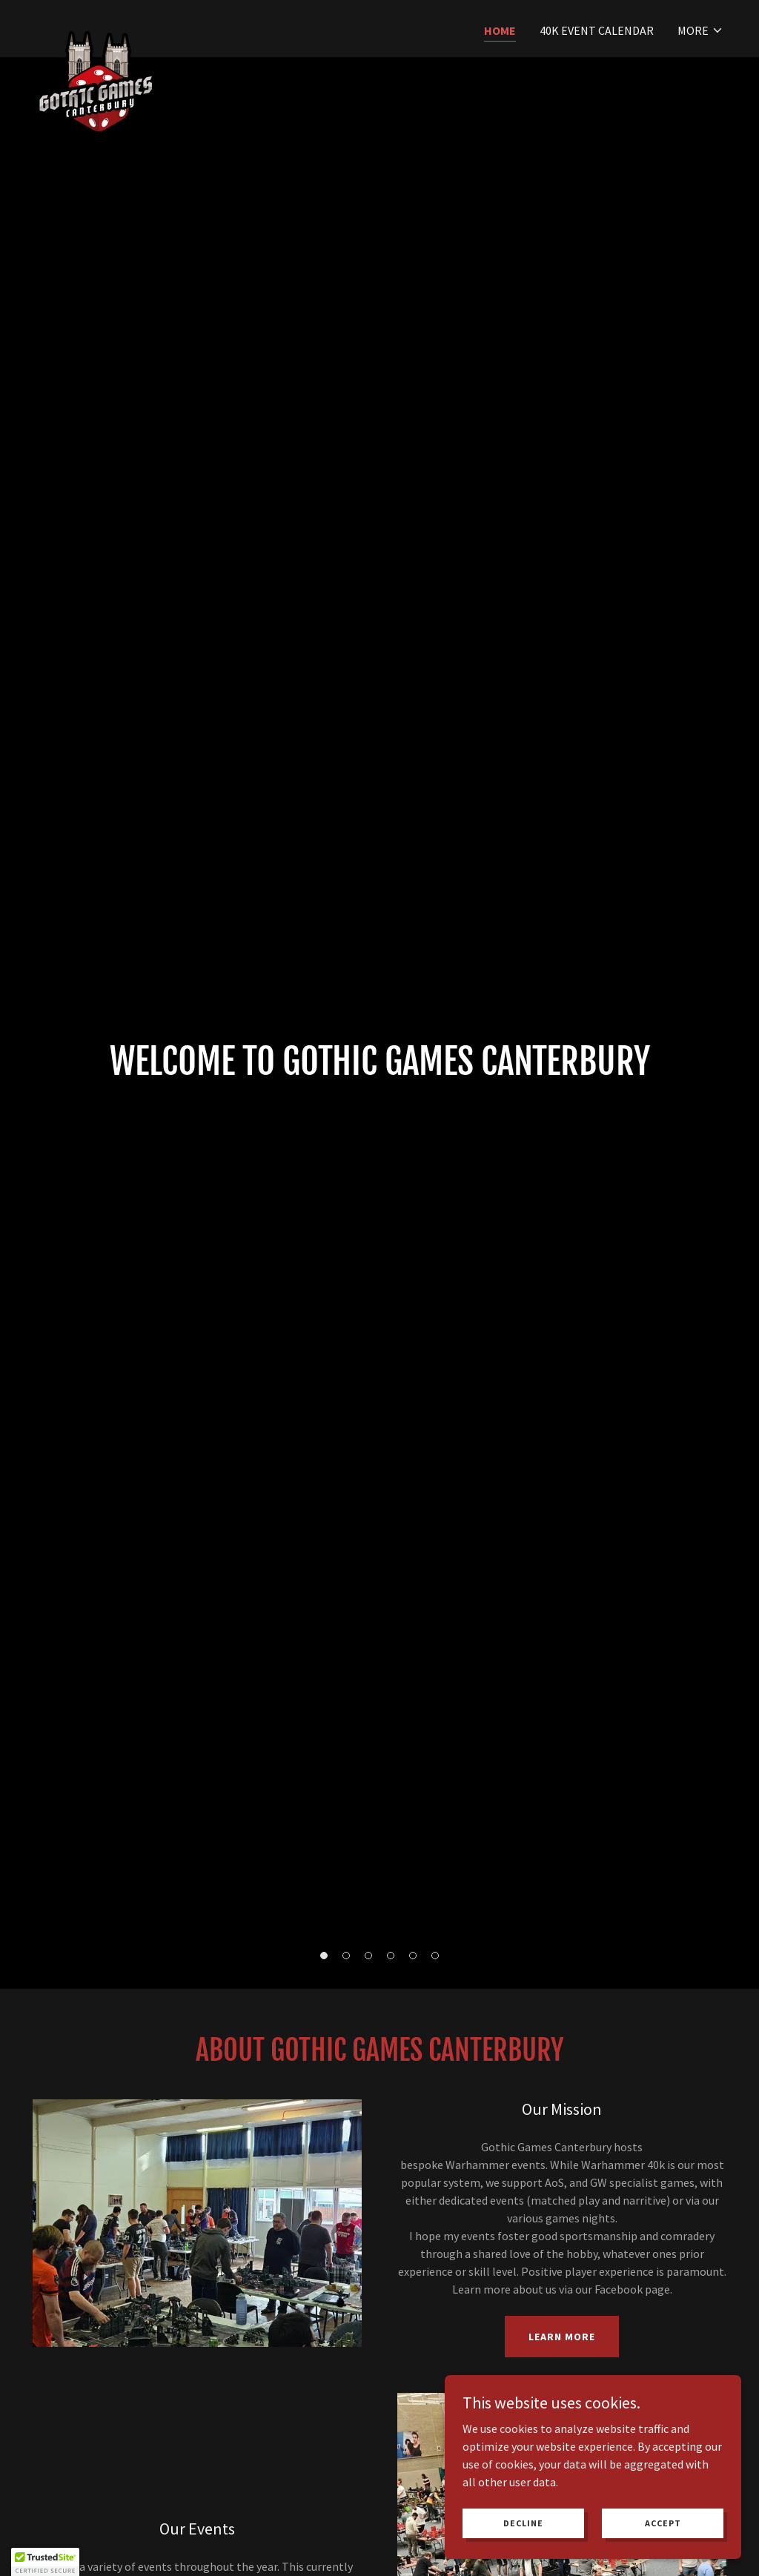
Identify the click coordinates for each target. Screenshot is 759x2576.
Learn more (561, 2336)
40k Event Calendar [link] (597, 30)
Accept (663, 2523)
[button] (700, 30)
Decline (523, 2523)
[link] (96, 26)
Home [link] (500, 30)
